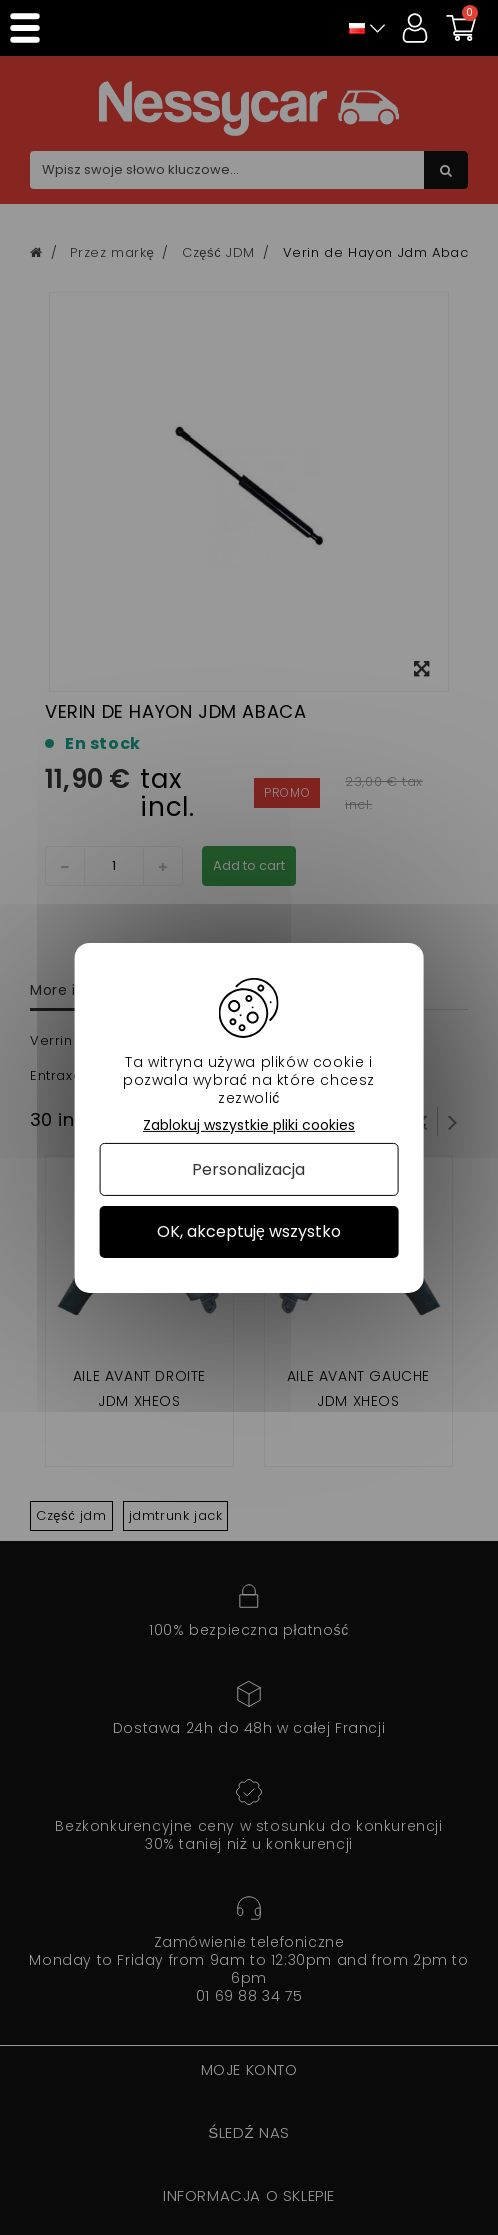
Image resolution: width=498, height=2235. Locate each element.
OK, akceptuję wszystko (249, 1231)
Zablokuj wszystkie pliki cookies (249, 1124)
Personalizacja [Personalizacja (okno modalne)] (248, 1169)
